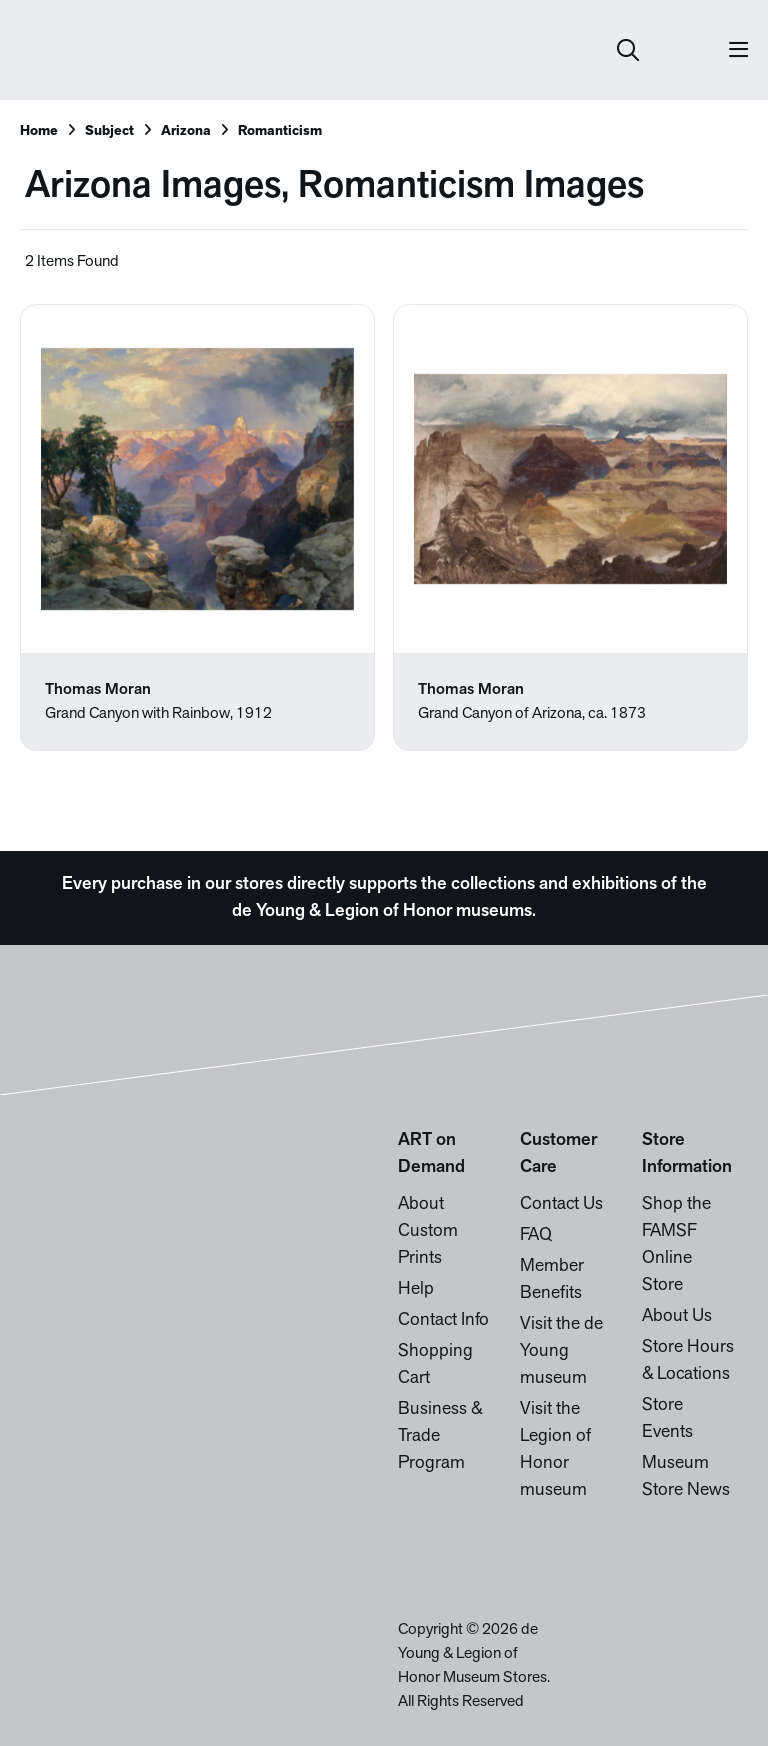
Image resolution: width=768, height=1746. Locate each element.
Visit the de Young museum (561, 1351)
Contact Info (443, 1320)
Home (39, 131)
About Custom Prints (428, 1231)
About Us (677, 1316)
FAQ (536, 1235)
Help (416, 1289)
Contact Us (561, 1204)
